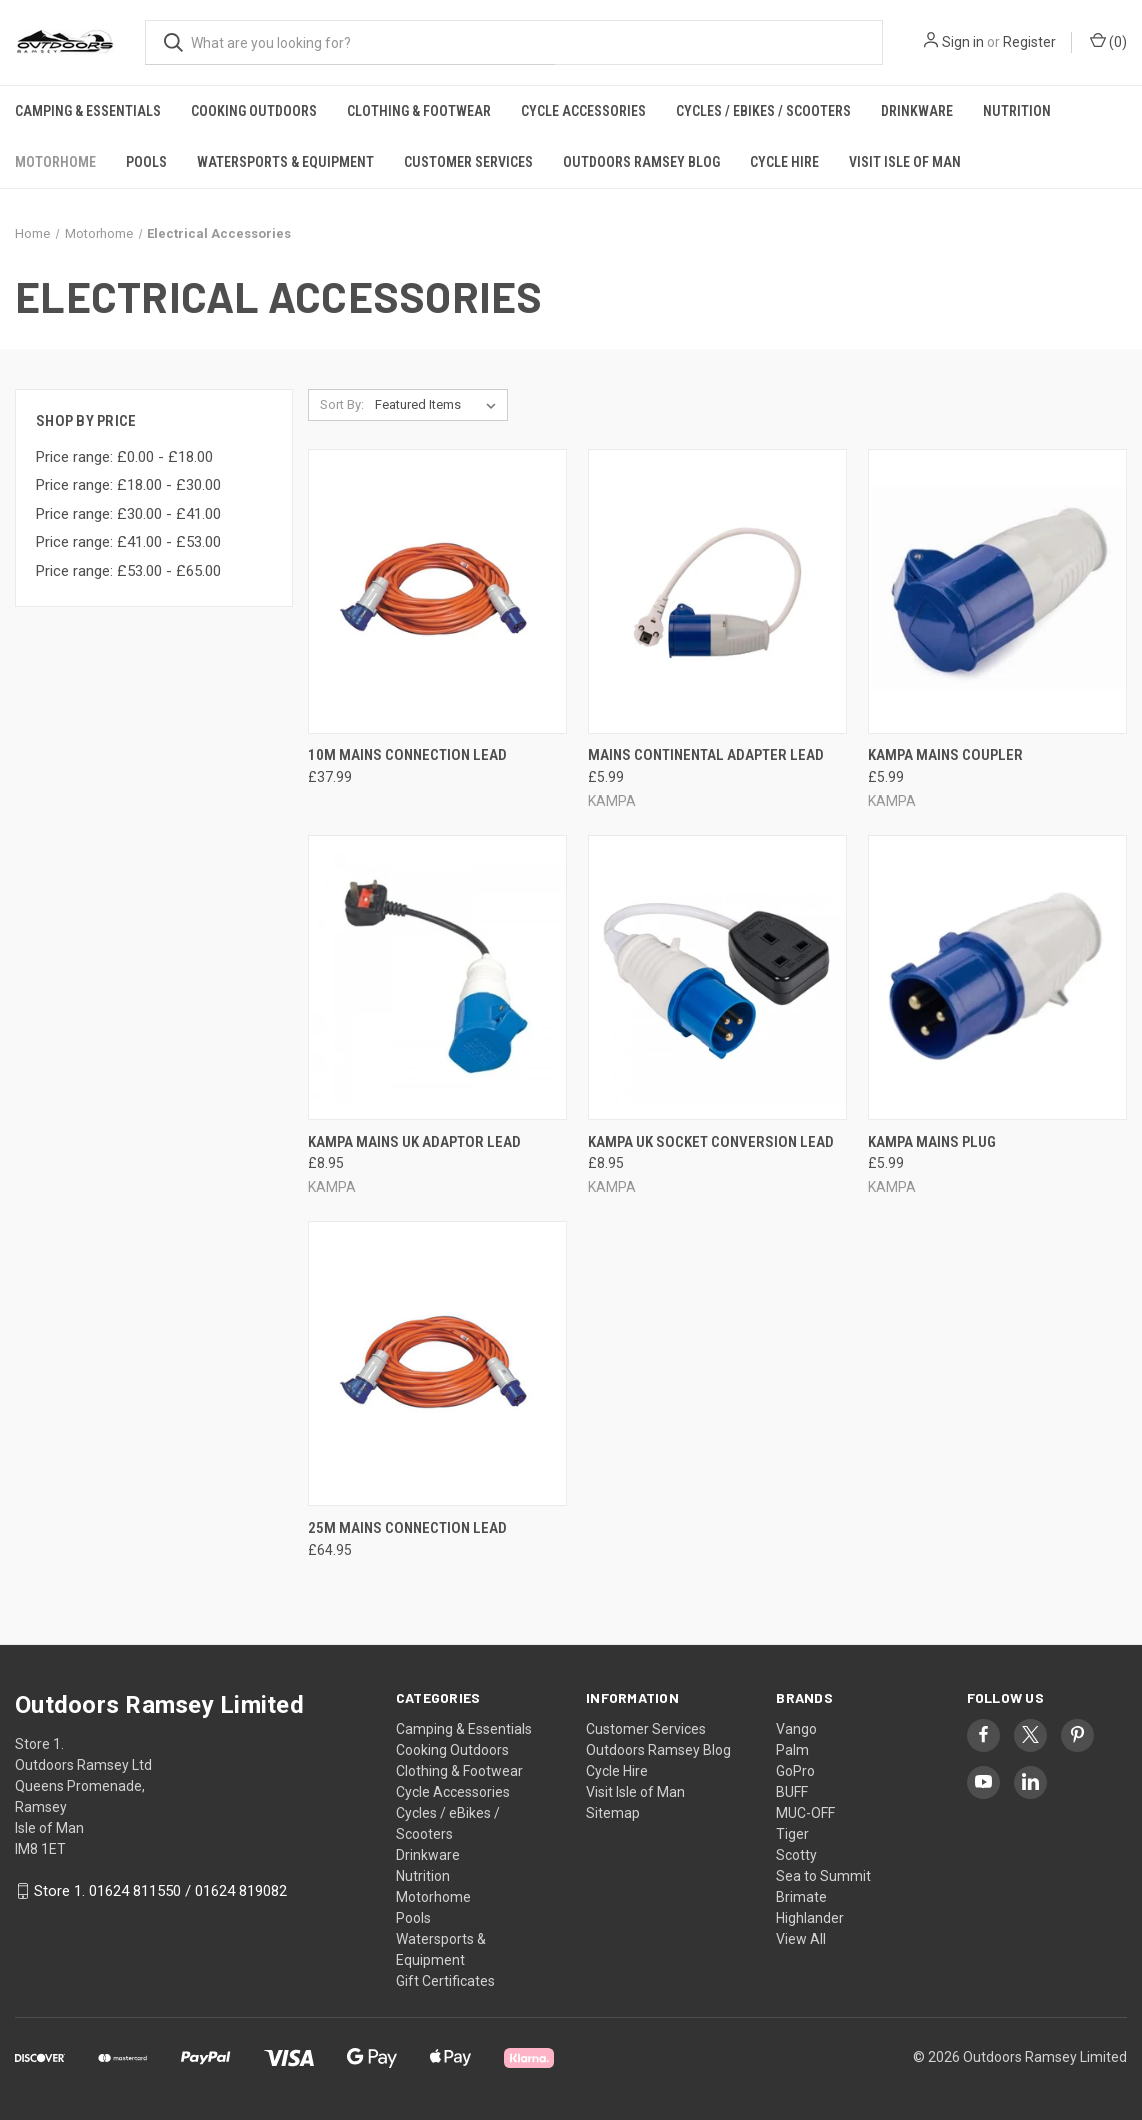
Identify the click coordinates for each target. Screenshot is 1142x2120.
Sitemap (613, 1813)
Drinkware (917, 111)
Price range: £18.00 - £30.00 (128, 485)
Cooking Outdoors (254, 111)
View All (801, 1939)
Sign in (963, 42)
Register (1029, 42)
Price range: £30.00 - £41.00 (128, 514)
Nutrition (1017, 111)
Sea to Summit (823, 1876)
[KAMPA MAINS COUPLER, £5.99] (997, 591)
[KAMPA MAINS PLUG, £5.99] (997, 977)
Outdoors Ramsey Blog (641, 162)
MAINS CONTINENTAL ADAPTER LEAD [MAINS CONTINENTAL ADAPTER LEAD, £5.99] (706, 755)
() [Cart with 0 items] (1108, 41)
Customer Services (468, 162)
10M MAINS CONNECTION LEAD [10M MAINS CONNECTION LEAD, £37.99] (407, 755)
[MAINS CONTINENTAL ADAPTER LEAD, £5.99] (717, 591)
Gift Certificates (445, 1981)
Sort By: (342, 404)
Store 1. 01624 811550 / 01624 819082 (160, 1891)
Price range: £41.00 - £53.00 (128, 542)
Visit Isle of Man (905, 162)
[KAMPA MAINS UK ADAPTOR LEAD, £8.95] (437, 977)
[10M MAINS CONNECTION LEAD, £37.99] (437, 591)
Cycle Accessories (583, 111)
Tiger (792, 1834)
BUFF (792, 1792)
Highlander (810, 1918)
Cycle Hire (784, 162)
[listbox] (439, 405)
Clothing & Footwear (419, 111)
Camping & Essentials (88, 111)
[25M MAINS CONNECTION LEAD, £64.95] (437, 1363)
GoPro (795, 1771)
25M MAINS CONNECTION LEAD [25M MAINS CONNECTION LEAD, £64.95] (407, 1528)
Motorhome (55, 162)
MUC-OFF (805, 1813)
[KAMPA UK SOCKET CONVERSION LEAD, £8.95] (717, 977)
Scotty (796, 1855)
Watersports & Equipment (285, 162)
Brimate (801, 1897)
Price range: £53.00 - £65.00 (128, 571)
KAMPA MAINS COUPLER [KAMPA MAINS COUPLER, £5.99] (945, 755)
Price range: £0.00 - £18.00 (124, 457)
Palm (792, 1750)
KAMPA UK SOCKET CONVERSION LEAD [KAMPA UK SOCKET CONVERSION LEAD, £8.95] (711, 1142)
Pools (146, 162)
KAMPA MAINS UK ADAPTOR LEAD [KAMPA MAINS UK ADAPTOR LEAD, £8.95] (414, 1142)
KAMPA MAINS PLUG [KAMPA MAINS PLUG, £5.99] (932, 1142)
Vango (796, 1729)
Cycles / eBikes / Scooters (763, 111)
